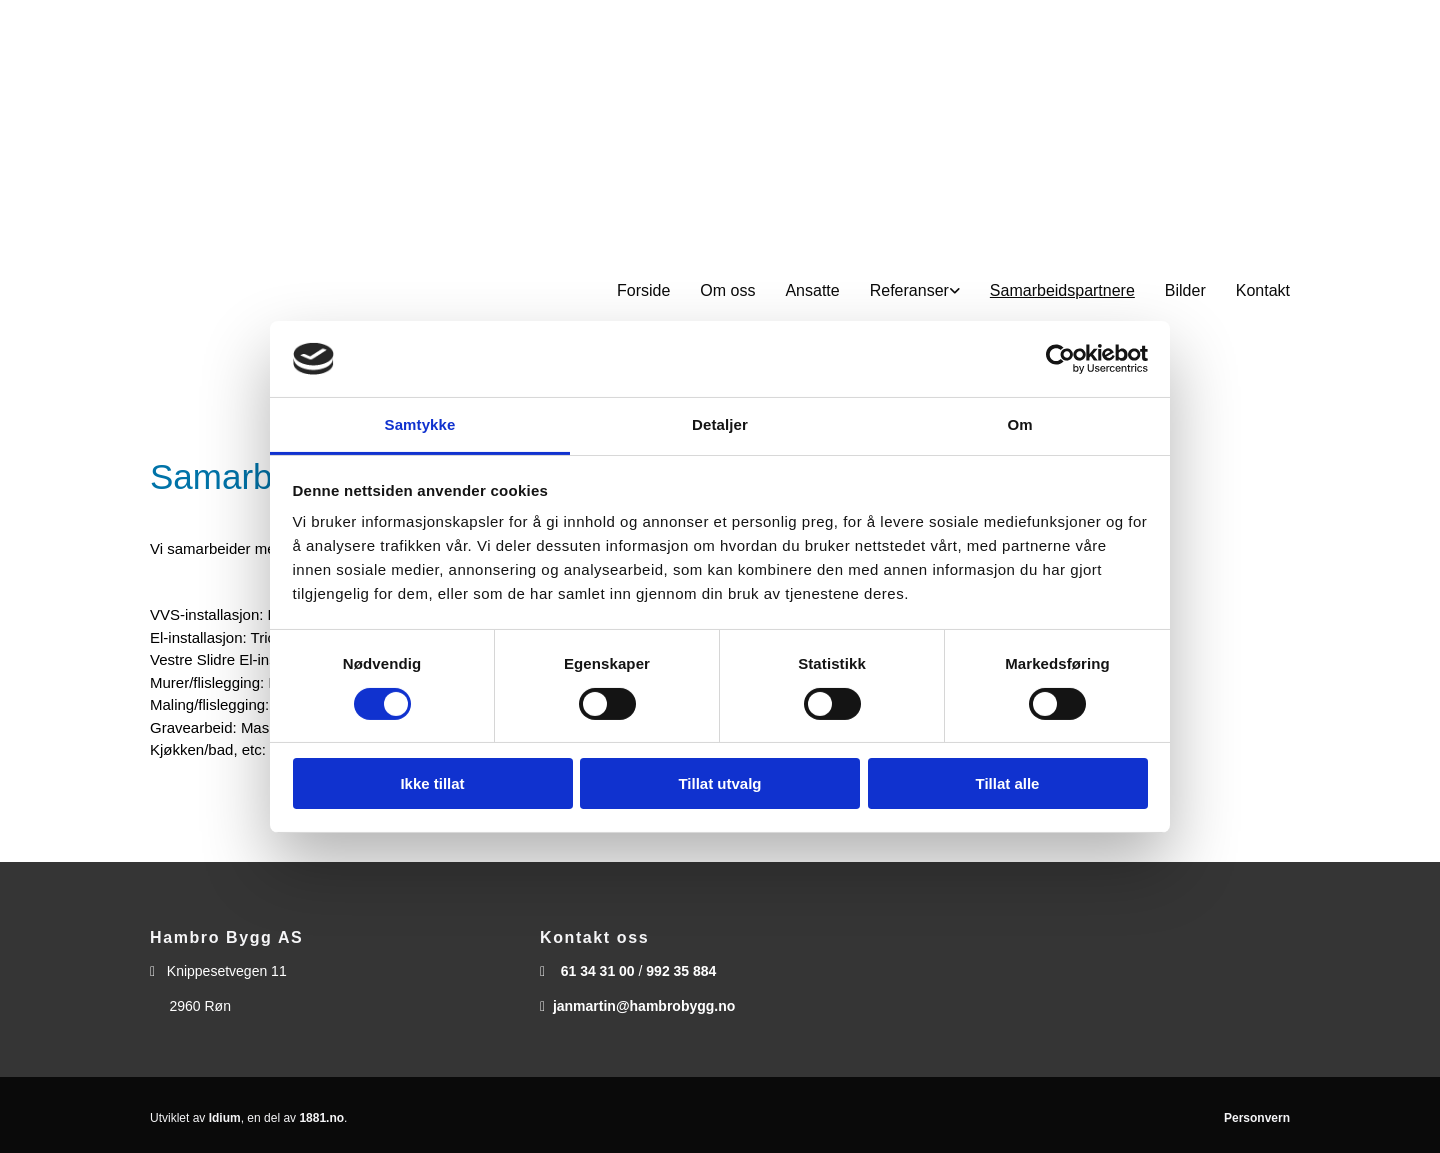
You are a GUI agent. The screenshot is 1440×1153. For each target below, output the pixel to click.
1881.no (321, 1118)
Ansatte (812, 290)
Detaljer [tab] (720, 424)
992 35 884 (681, 971)
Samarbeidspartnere (1062, 290)
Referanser (909, 290)
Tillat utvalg (719, 783)
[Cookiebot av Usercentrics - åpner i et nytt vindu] (1060, 359)
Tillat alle (1008, 783)
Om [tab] (1019, 424)
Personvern (1257, 1118)
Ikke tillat (432, 783)
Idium (225, 1118)
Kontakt (1263, 290)
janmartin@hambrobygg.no (644, 1006)
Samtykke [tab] (420, 424)
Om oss (727, 290)
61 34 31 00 (598, 971)
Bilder (1185, 290)
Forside (643, 290)
